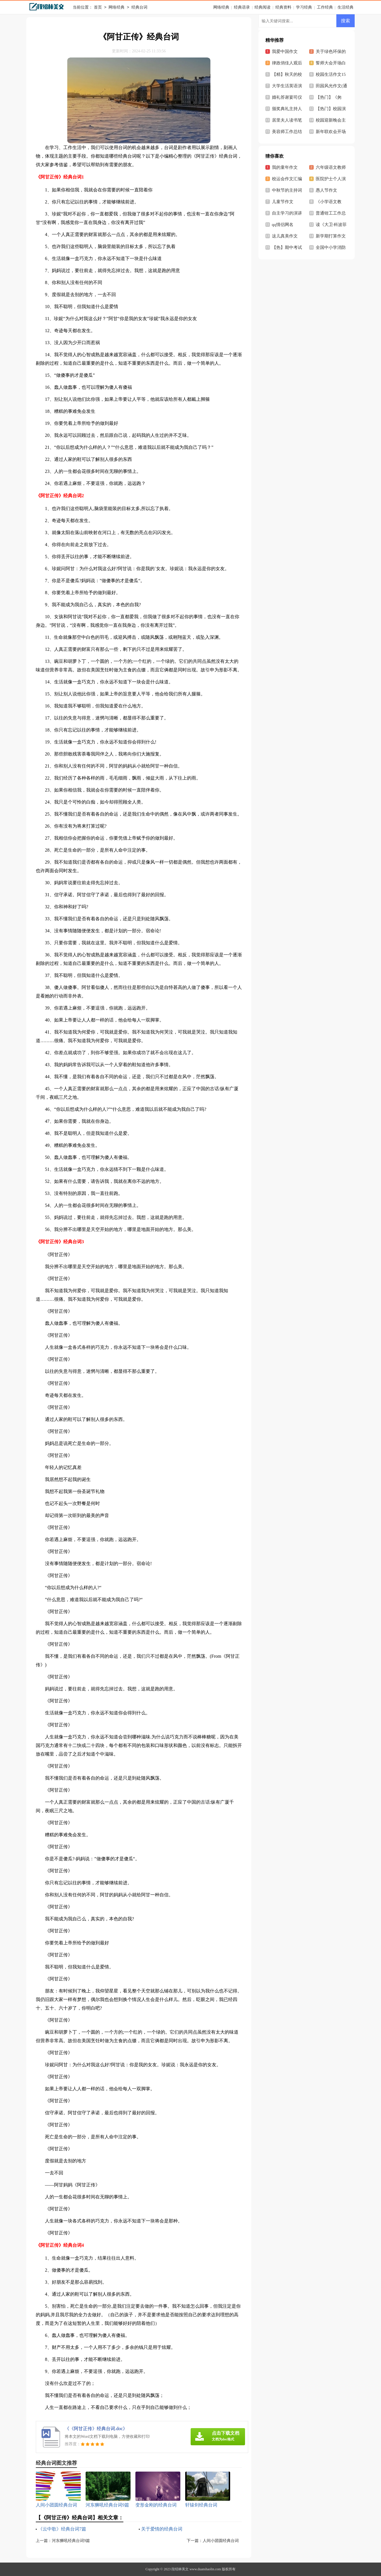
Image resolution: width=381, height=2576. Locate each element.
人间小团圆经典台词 (221, 2541)
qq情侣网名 (282, 224)
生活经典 (345, 7)
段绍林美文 (180, 2569)
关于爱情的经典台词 (161, 2529)
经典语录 (242, 7)
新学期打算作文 (331, 236)
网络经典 (116, 7)
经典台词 (139, 7)
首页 (98, 7)
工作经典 (325, 7)
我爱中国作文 (285, 51)
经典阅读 (262, 7)
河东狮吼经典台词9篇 (71, 2541)
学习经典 (304, 7)
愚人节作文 (326, 190)
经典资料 (283, 7)
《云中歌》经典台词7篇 (62, 2529)
